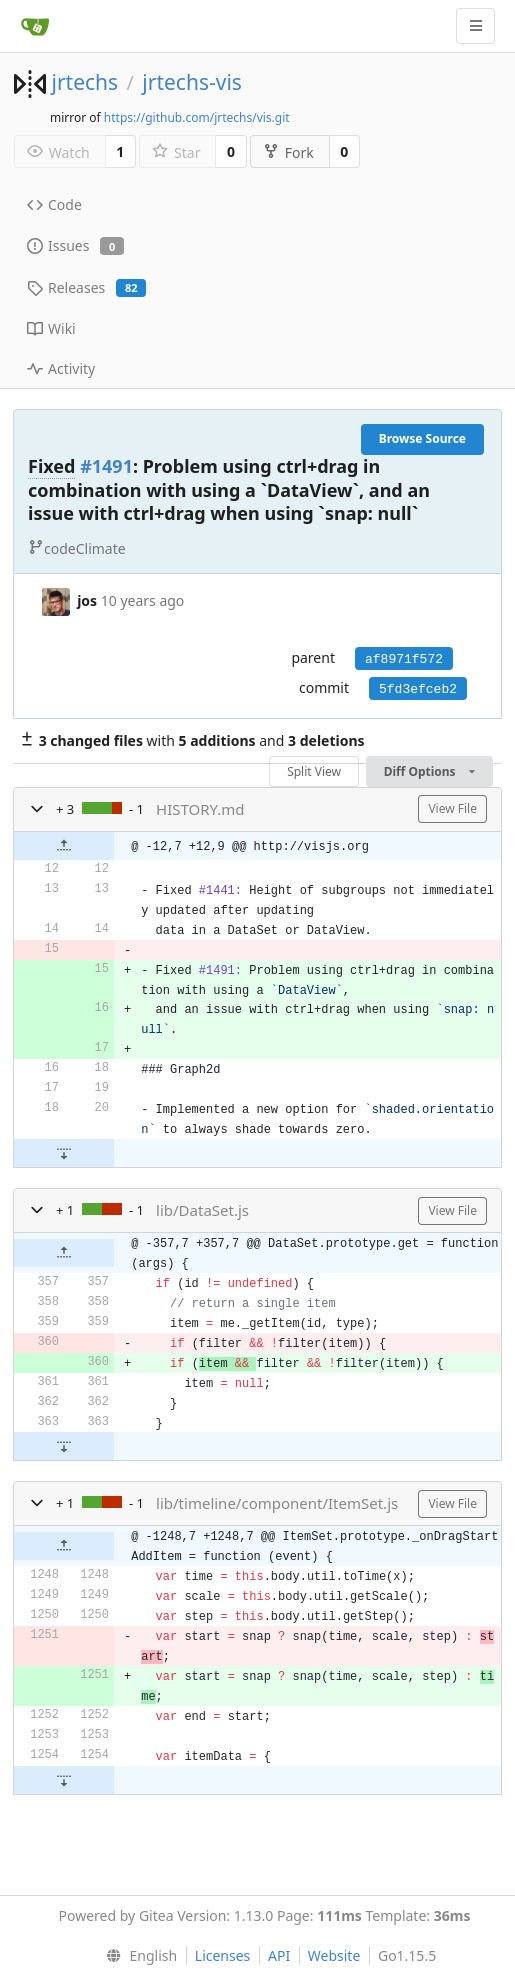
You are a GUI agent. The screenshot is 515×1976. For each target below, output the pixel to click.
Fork (288, 152)
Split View (314, 771)
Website (334, 1955)
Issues (75, 245)
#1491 (106, 466)
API (279, 1955)
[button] (37, 809)
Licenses (223, 1955)
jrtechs (84, 82)
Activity (61, 368)
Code (54, 204)
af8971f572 (404, 659)
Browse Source (422, 438)
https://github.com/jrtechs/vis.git (197, 117)
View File (452, 808)
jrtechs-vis (192, 82)
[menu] (137, 1956)
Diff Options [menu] (429, 771)
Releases (86, 287)
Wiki (51, 328)
